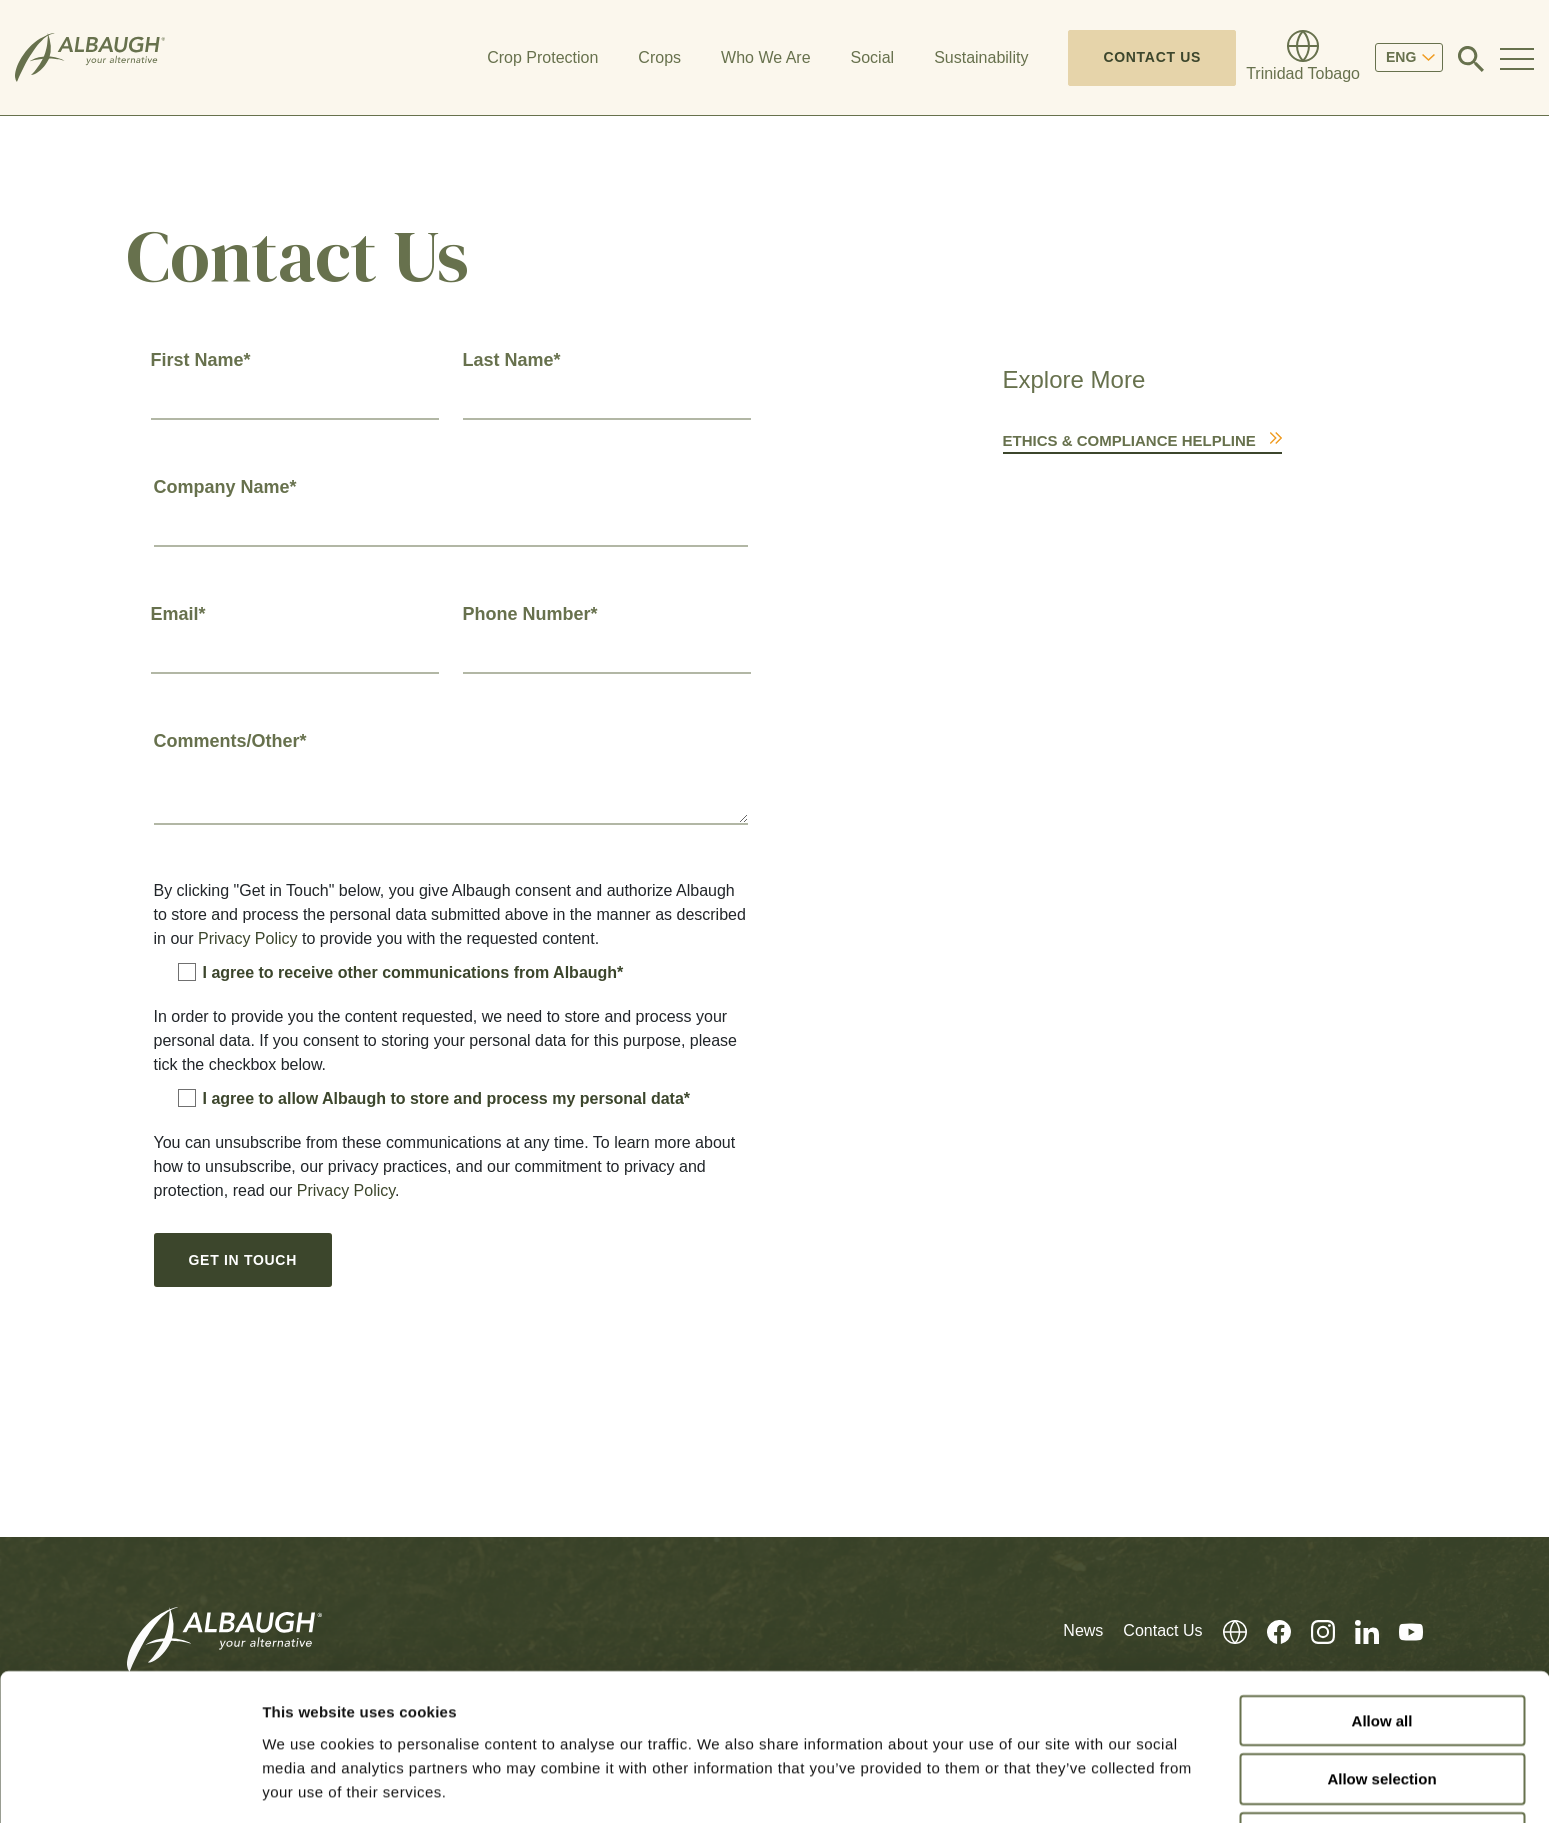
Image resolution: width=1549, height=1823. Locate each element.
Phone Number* (530, 614)
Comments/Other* (230, 741)
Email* (178, 614)
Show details (1049, 1783)
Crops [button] (659, 57)
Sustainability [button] (981, 57)
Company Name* (225, 487)
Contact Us (1152, 57)
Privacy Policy (248, 938)
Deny (1382, 1765)
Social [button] (873, 57)
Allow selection (1381, 1706)
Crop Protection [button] (542, 57)
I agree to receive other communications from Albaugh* (401, 972)
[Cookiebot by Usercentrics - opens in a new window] (129, 1784)
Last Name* (512, 360)
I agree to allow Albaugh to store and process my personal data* (434, 1098)
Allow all (1382, 1647)
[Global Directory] (1303, 58)
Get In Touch (243, 1260)
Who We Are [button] (766, 57)
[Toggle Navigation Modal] (1517, 58)
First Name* (201, 360)
